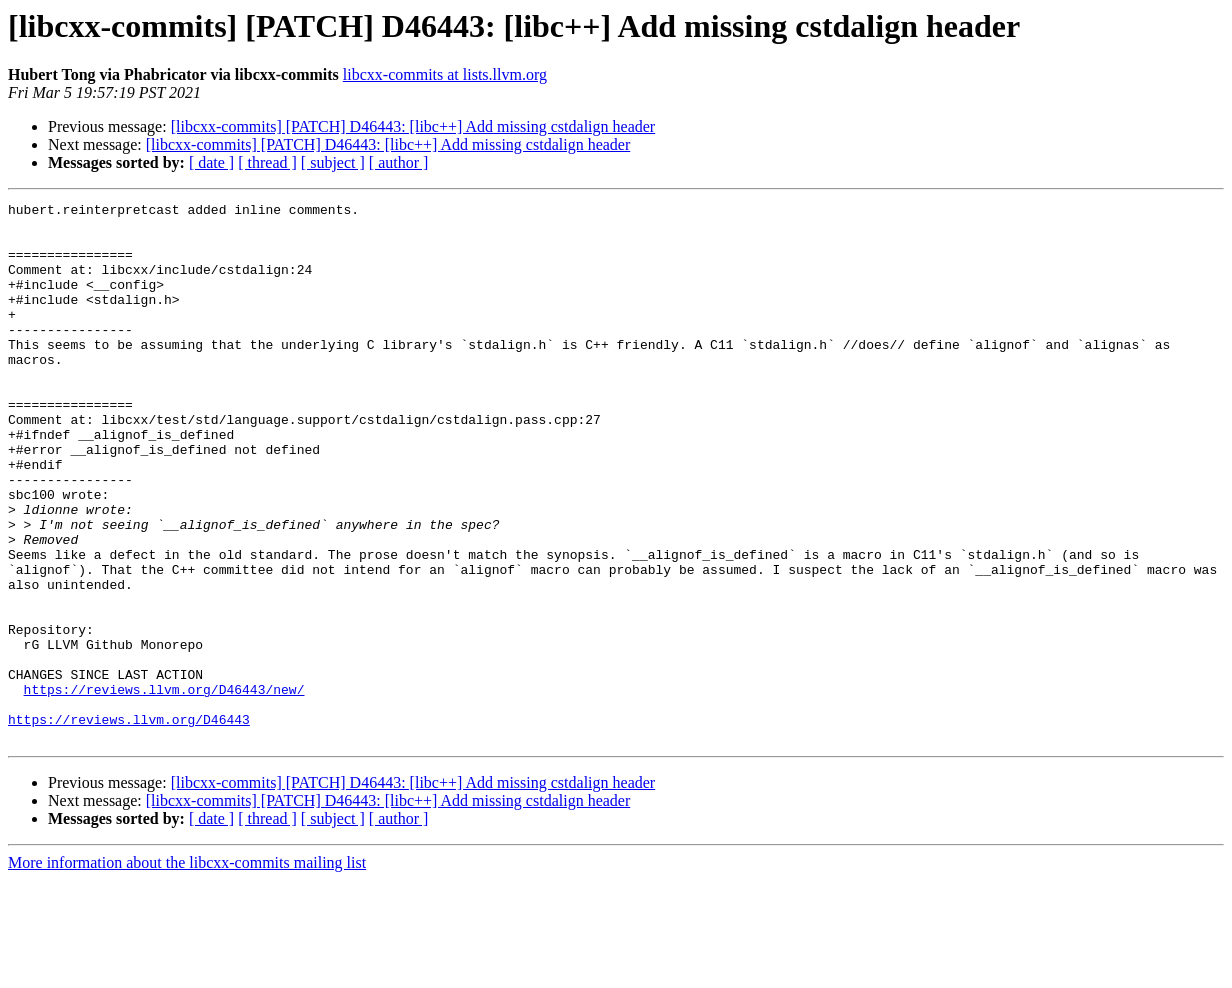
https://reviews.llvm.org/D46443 (129, 824)
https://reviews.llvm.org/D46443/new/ (164, 788)
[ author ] (399, 162)
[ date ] (211, 162)
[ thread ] (267, 162)
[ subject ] (333, 162)
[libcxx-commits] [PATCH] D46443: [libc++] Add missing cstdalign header (413, 126)
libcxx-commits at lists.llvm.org (445, 74)
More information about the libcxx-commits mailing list (187, 970)
